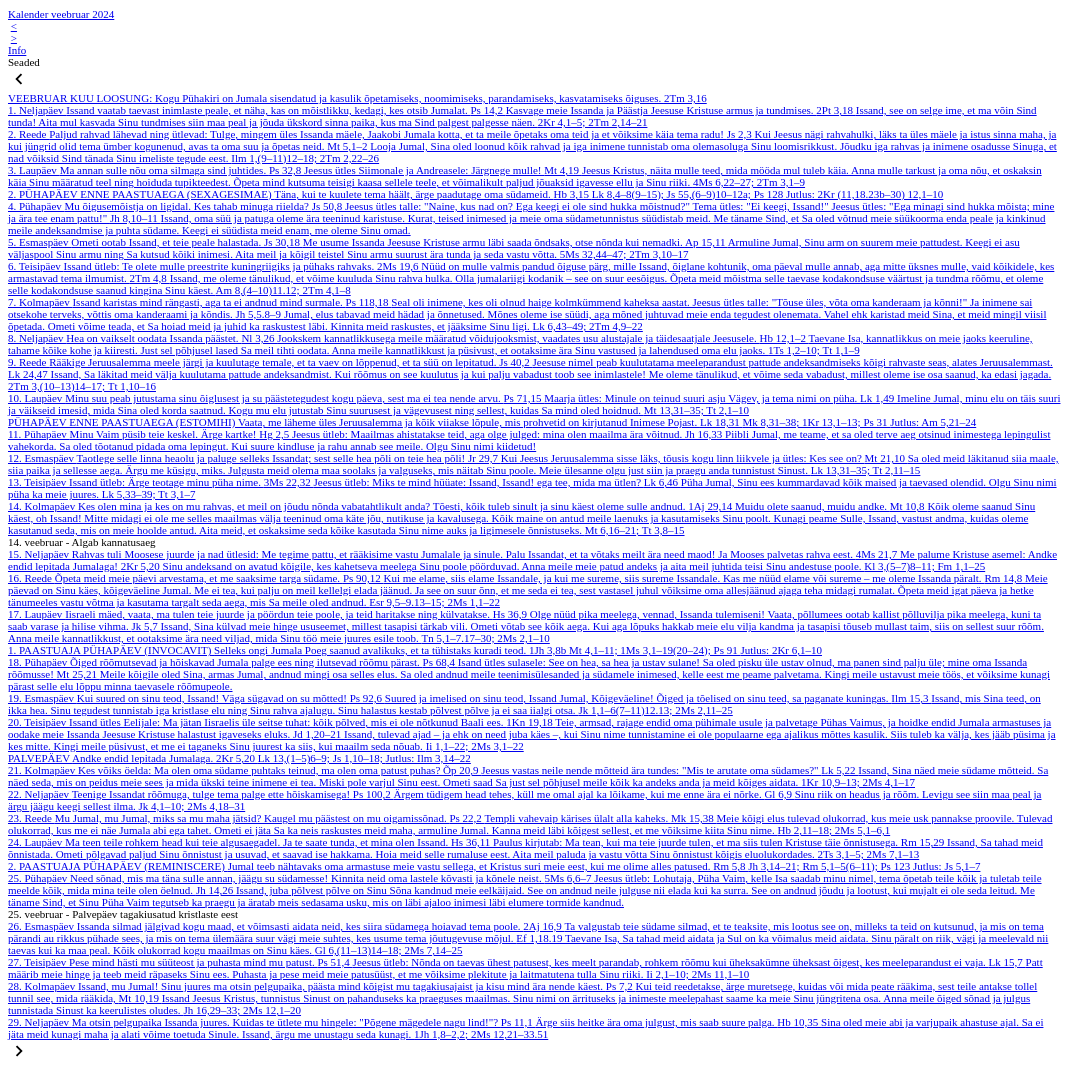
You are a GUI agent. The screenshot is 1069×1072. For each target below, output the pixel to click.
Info (17, 50)
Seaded (24, 62)
